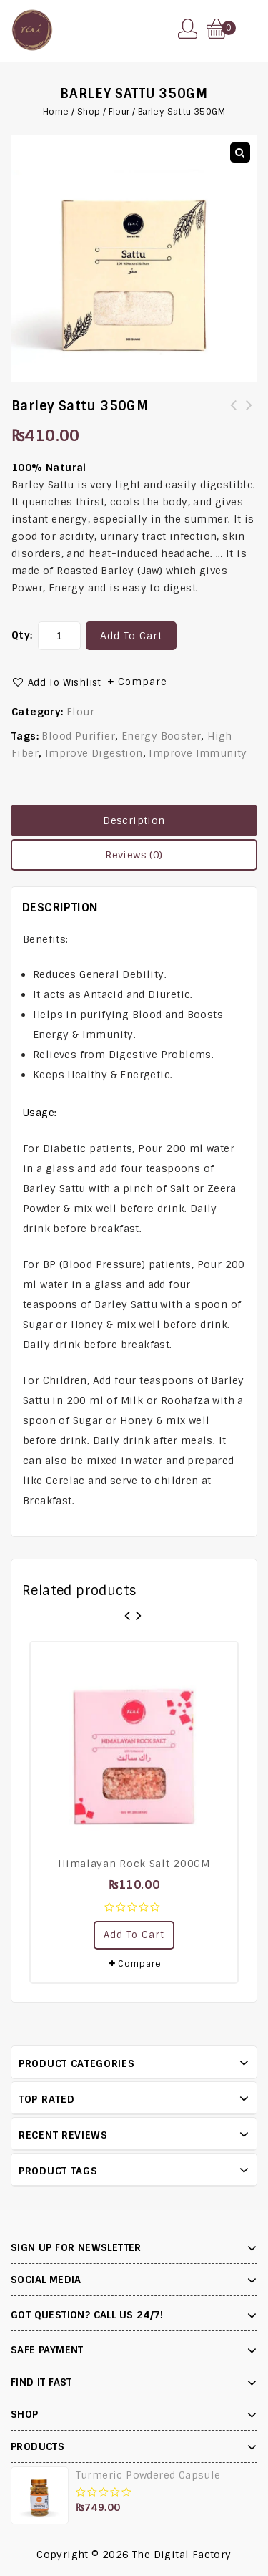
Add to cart (131, 635)
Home (56, 111)
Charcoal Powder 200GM (249, 414)
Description (133, 820)
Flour (119, 111)
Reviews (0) (133, 854)
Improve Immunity (198, 753)
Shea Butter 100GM (234, 414)
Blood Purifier (78, 736)
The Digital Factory (182, 2554)
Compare (142, 682)
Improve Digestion (94, 753)
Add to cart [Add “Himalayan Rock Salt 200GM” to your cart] (134, 1935)
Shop (89, 111)
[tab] (134, 820)
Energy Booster (161, 736)
